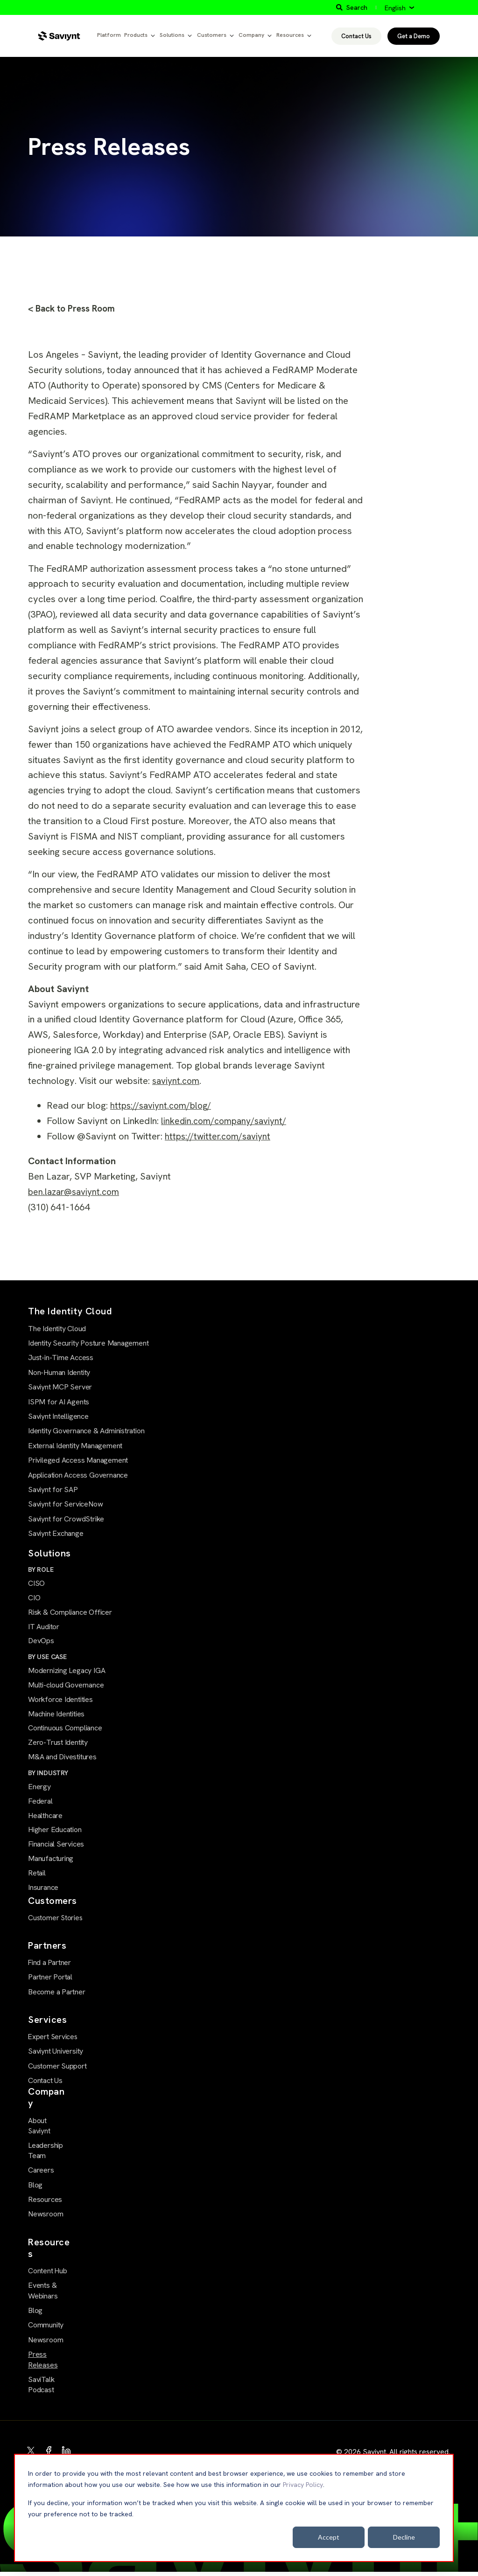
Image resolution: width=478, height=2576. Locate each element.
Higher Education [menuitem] (55, 1835)
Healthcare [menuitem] (45, 1820)
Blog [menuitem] (35, 2189)
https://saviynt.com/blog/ (163, 1106)
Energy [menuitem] (39, 1791)
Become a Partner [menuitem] (56, 1997)
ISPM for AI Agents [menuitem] (58, 1403)
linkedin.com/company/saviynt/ (227, 1122)
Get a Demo (413, 36)
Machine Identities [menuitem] (56, 1717)
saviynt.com (177, 1082)
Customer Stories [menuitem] (54, 1924)
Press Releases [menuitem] (42, 2364)
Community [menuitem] (45, 2329)
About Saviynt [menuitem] (39, 2130)
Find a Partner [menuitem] (49, 1968)
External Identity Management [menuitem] (75, 1446)
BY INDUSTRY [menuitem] (48, 1777)
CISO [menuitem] (36, 1585)
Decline (404, 2537)
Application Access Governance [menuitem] (78, 1476)
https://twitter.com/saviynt (220, 1137)
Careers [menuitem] (41, 2175)
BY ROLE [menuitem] (41, 1570)
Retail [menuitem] (37, 1879)
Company (251, 35)
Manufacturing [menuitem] (50, 1864)
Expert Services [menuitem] (51, 2042)
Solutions (172, 35)
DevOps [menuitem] (41, 1643)
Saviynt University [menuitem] (55, 2056)
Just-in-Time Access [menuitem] (60, 1359)
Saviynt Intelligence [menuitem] (58, 1417)
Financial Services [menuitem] (56, 1849)
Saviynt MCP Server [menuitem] (60, 1388)
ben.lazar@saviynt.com (76, 1193)
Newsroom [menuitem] (45, 2218)
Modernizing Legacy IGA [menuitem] (66, 1673)
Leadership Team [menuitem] (45, 2155)
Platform (109, 35)
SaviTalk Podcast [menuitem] (41, 2389)
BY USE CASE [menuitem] (47, 1659)
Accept (328, 2537)
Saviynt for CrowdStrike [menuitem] (66, 1520)
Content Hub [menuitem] (47, 2275)
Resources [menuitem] (45, 2204)
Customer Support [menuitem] (57, 2071)
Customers (211, 35)
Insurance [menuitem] (43, 1893)
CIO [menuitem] (34, 1599)
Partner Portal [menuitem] (50, 1982)
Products (136, 35)
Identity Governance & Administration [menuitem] (86, 1432)
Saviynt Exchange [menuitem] (56, 1534)
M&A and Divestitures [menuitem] (62, 1761)
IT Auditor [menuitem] (43, 1628)
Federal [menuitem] (40, 1806)
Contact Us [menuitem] (45, 2085)
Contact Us (356, 36)
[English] (399, 8)
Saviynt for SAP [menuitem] (53, 1490)
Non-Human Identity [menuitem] (59, 1373)
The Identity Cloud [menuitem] (57, 1329)
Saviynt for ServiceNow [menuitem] (65, 1505)
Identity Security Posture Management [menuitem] (88, 1344)
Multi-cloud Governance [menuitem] (66, 1688)
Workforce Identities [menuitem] (60, 1703)
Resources (290, 35)
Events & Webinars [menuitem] (42, 2294)
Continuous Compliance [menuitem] (65, 1731)
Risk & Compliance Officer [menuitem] (70, 1613)
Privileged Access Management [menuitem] (78, 1461)
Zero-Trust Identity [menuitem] (58, 1746)
